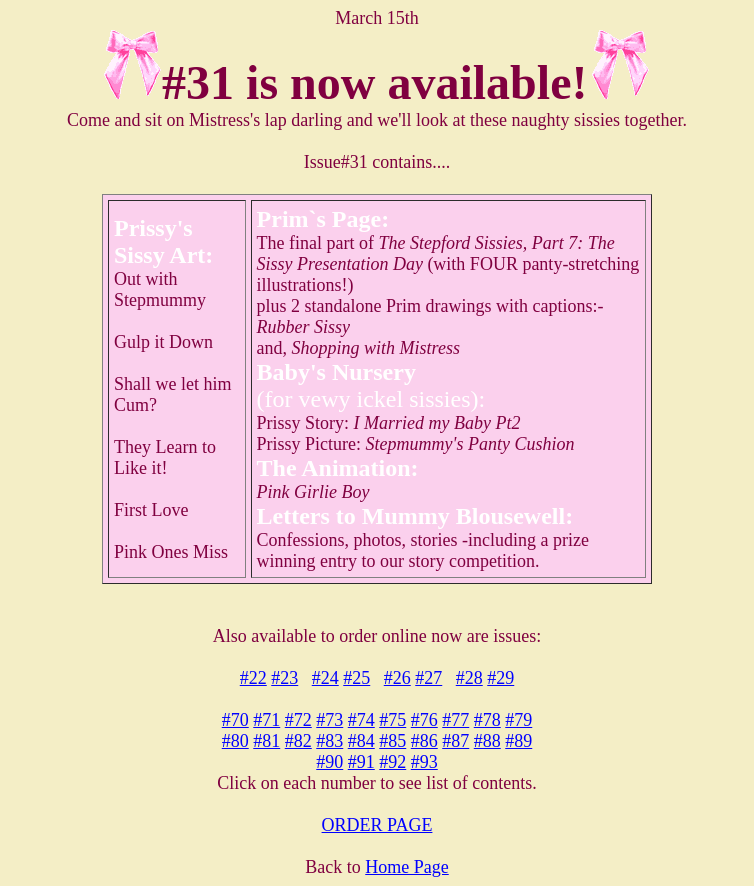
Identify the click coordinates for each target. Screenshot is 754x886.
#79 (518, 720)
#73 (329, 720)
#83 (329, 741)
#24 (325, 678)
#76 (424, 720)
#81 (266, 741)
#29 (500, 678)
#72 (298, 720)
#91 (361, 762)
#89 (518, 741)
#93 (424, 762)
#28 (469, 678)
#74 (361, 720)
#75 (392, 720)
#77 (455, 720)
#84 (361, 741)
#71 (266, 720)
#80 (235, 741)
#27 (428, 678)
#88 (487, 741)
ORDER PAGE (377, 825)
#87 (455, 741)
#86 (424, 741)
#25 (356, 678)
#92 (392, 762)
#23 (284, 678)
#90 (329, 762)
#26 (397, 678)
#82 (298, 741)
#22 (253, 678)
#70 (235, 720)
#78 (487, 720)
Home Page (406, 867)
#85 (392, 741)
